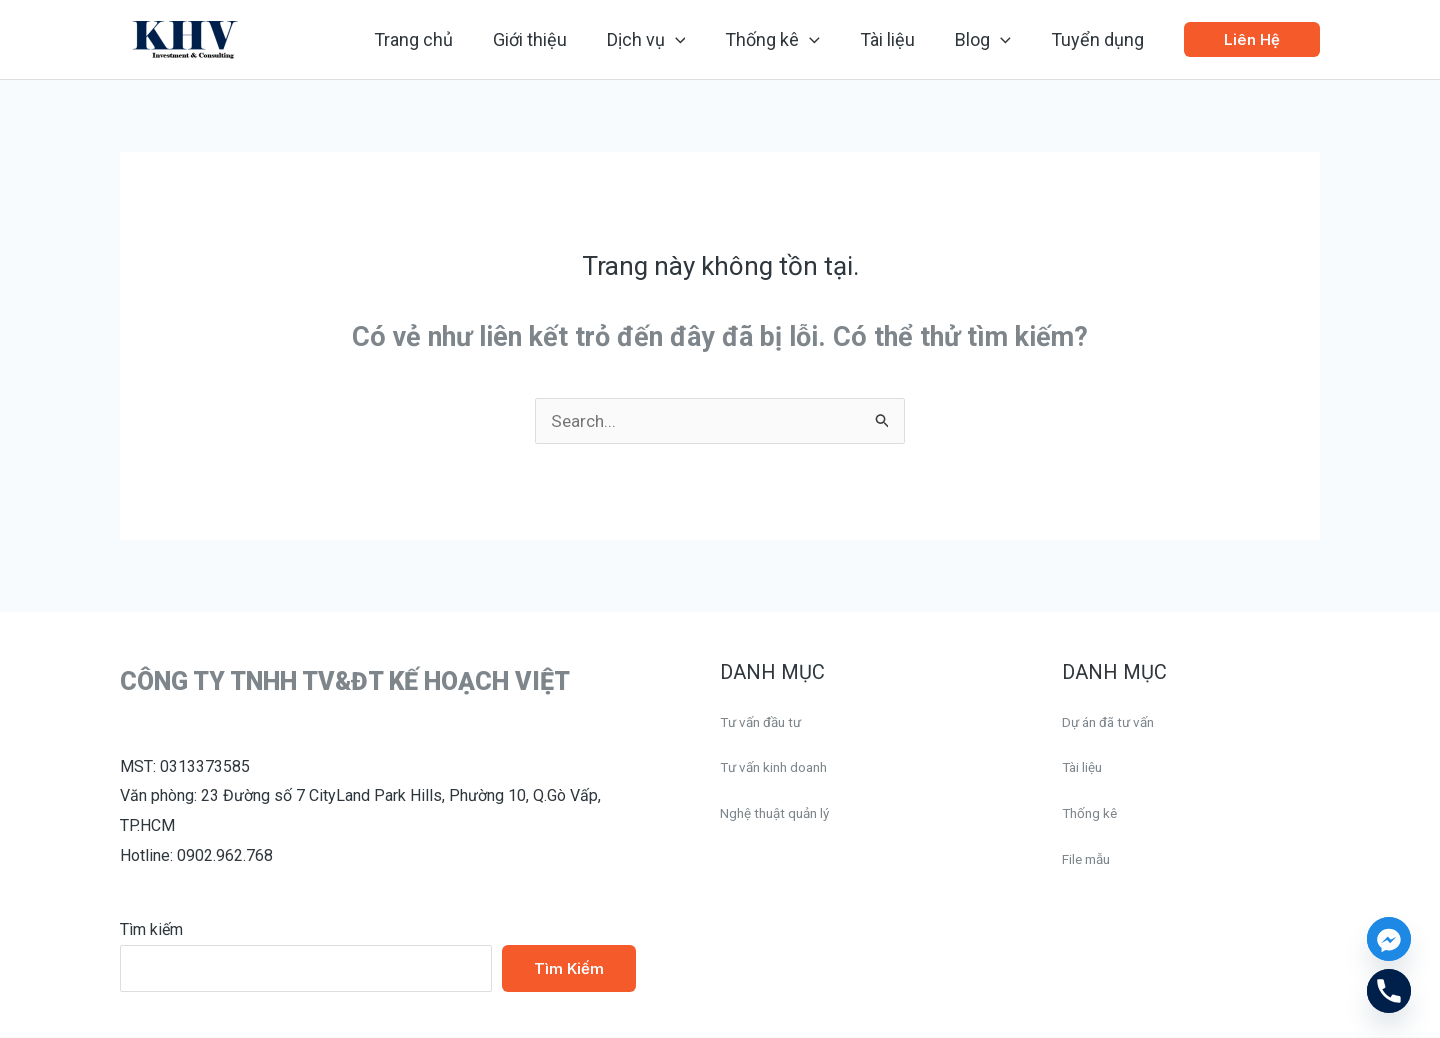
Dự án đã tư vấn (1117, 722)
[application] (693, 40)
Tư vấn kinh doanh (783, 767)
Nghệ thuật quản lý (784, 813)
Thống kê (1094, 813)
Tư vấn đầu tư (769, 722)
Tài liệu (1086, 767)
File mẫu (1092, 859)
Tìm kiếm (151, 930)
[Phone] (1389, 991)
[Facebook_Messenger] (1389, 939)
